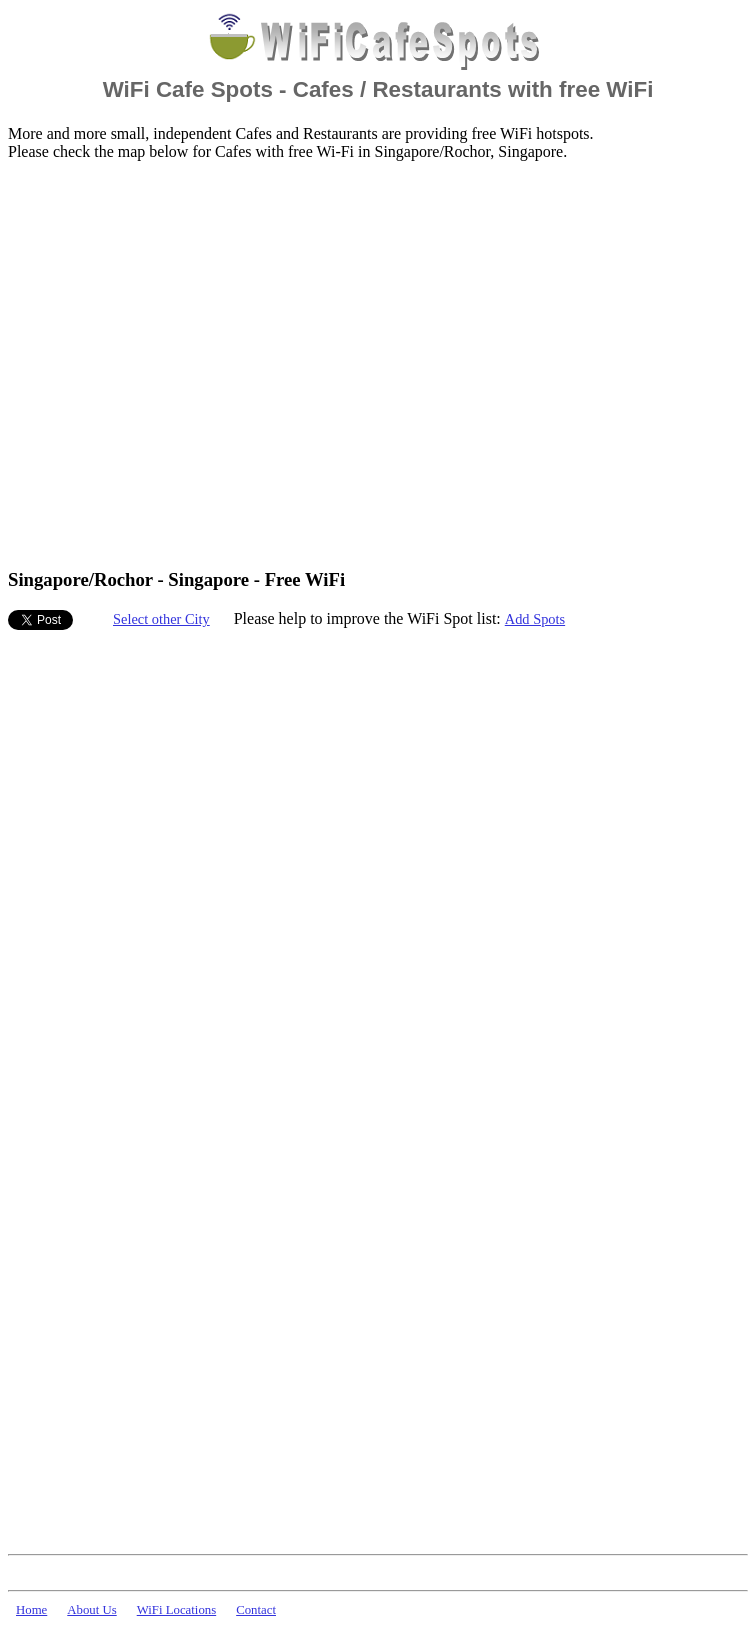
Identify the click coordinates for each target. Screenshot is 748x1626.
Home (31, 1610)
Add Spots (535, 619)
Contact (256, 1610)
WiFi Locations (176, 1610)
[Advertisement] (187, 363)
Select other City (161, 619)
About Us (91, 1610)
